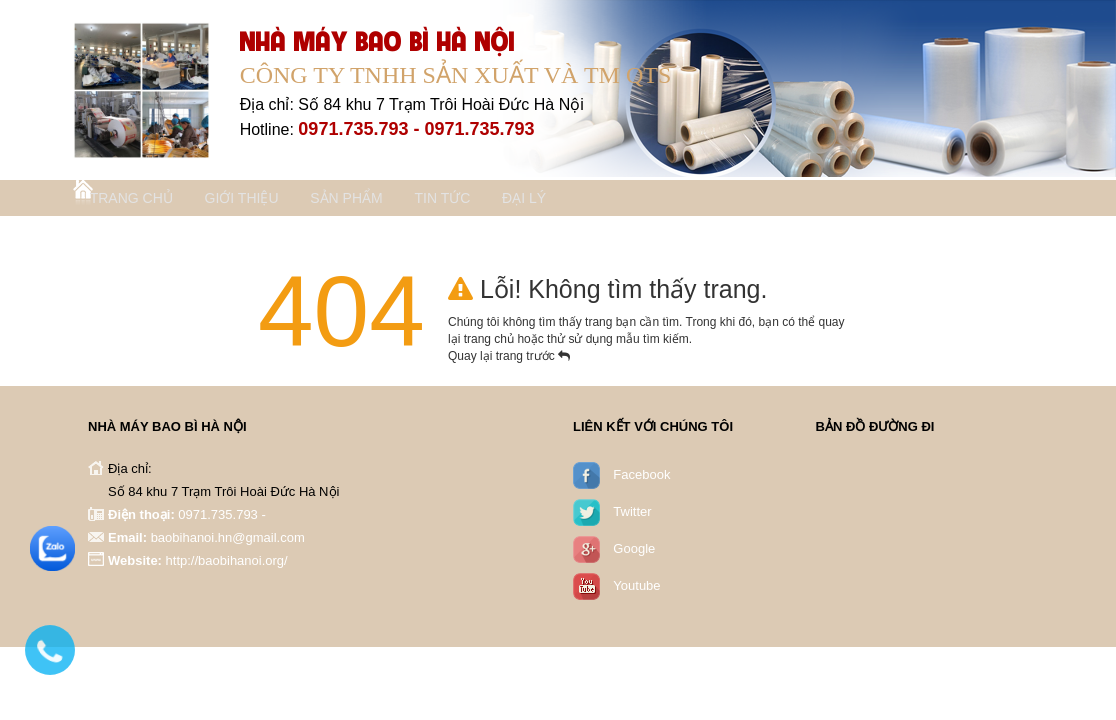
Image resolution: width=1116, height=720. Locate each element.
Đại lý (596, 201)
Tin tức (500, 201)
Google (634, 552)
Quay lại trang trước (509, 360)
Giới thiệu (270, 201)
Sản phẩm (389, 201)
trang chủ (491, 343)
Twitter (632, 515)
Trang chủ (145, 201)
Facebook (641, 478)
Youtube (636, 589)
